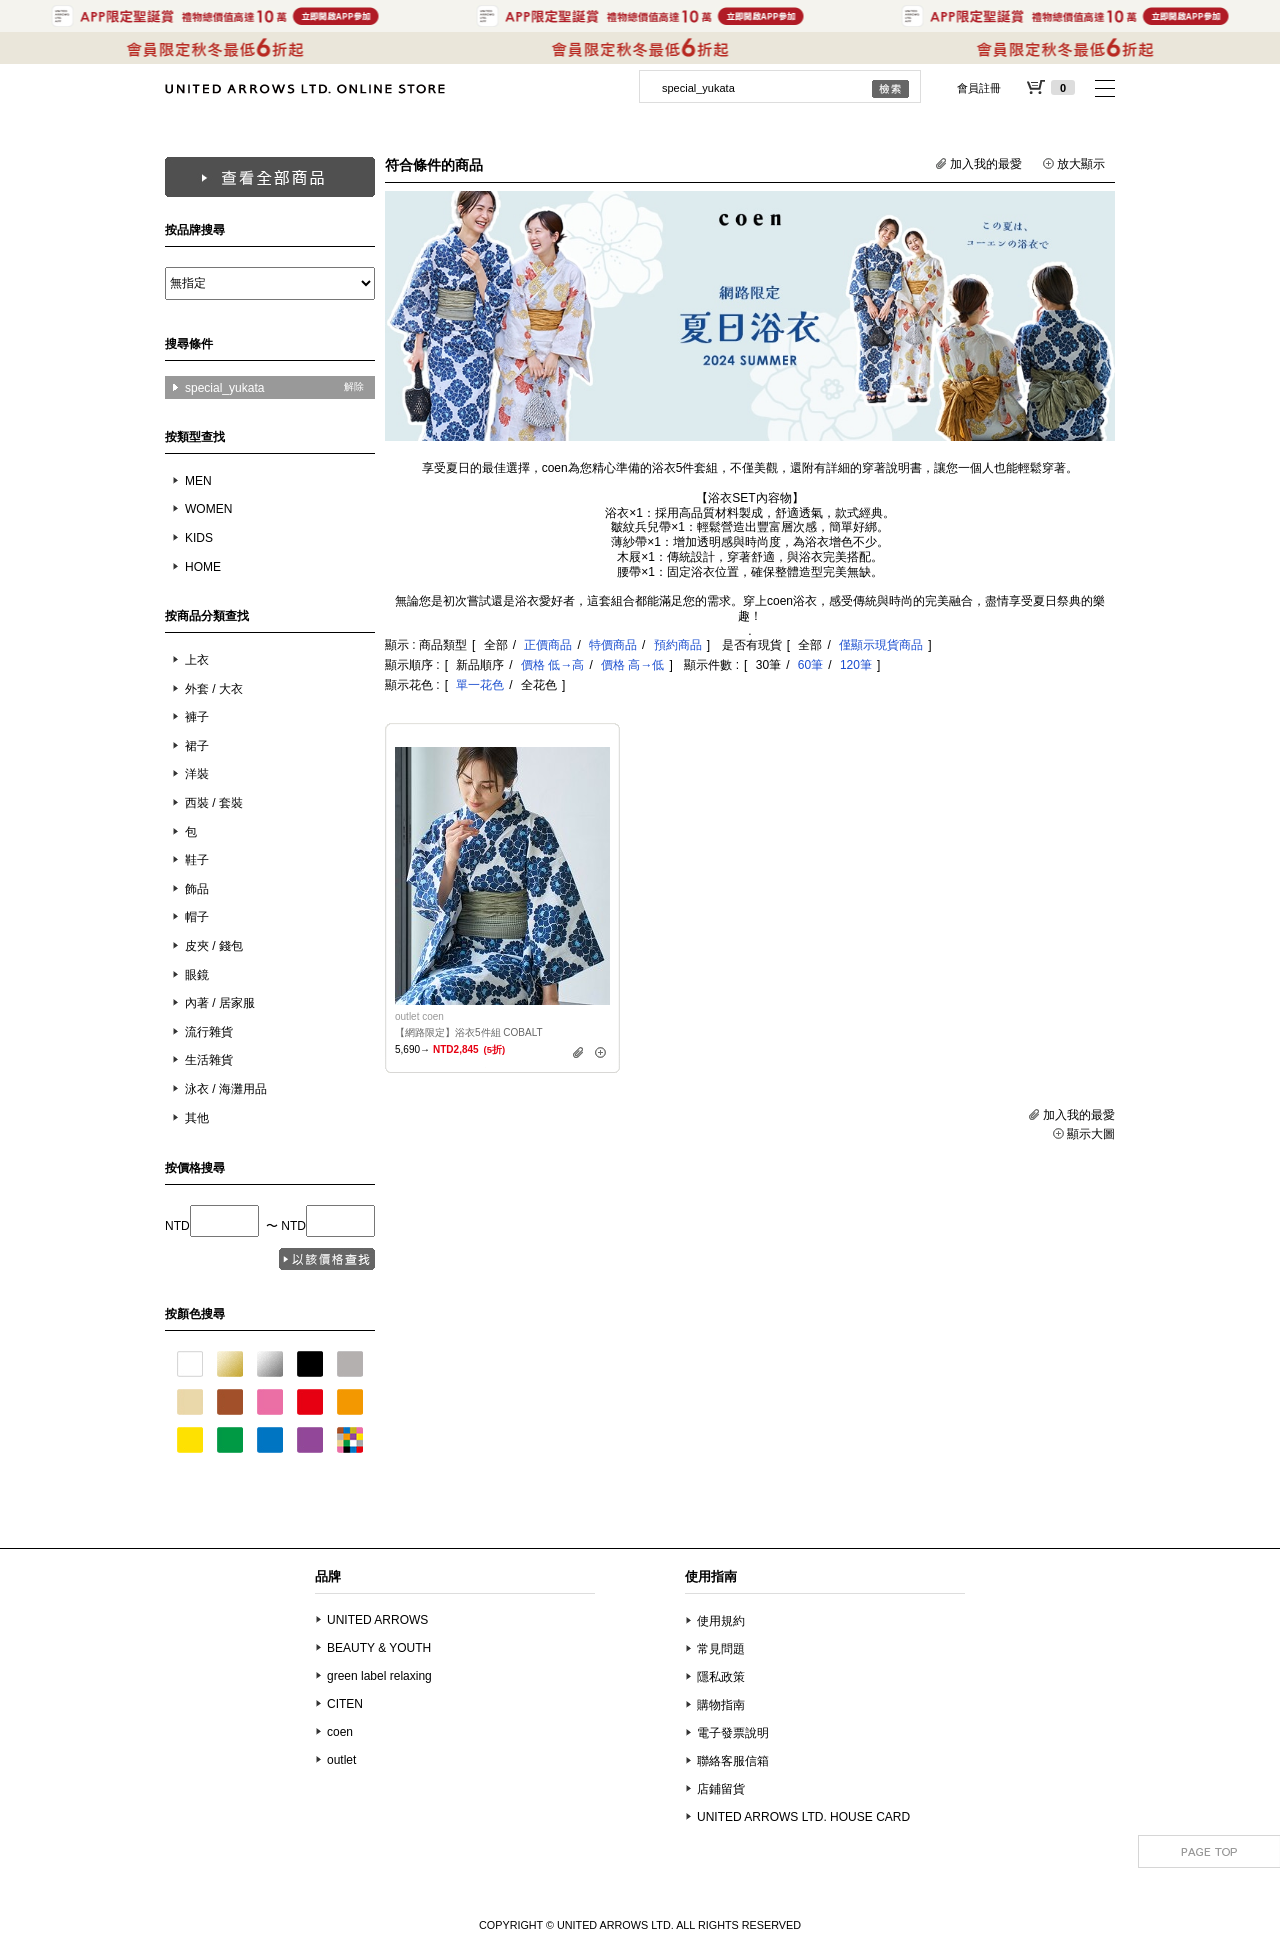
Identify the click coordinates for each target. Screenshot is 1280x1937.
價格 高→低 (632, 665)
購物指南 (721, 1705)
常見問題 (721, 1649)
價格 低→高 (552, 665)
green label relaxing (379, 1676)
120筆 (856, 665)
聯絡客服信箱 (733, 1761)
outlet (341, 1760)
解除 (354, 386)
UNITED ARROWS (377, 1620)
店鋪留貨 (721, 1789)
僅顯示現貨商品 (881, 645)
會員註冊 (979, 88)
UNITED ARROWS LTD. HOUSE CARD (803, 1817)
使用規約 (721, 1621)
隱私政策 (721, 1677)
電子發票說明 (733, 1733)
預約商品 (678, 645)
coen (340, 1732)
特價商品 (613, 645)
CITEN (345, 1704)
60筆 (810, 665)
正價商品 (548, 645)
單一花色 (480, 685)
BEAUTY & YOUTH (379, 1648)
